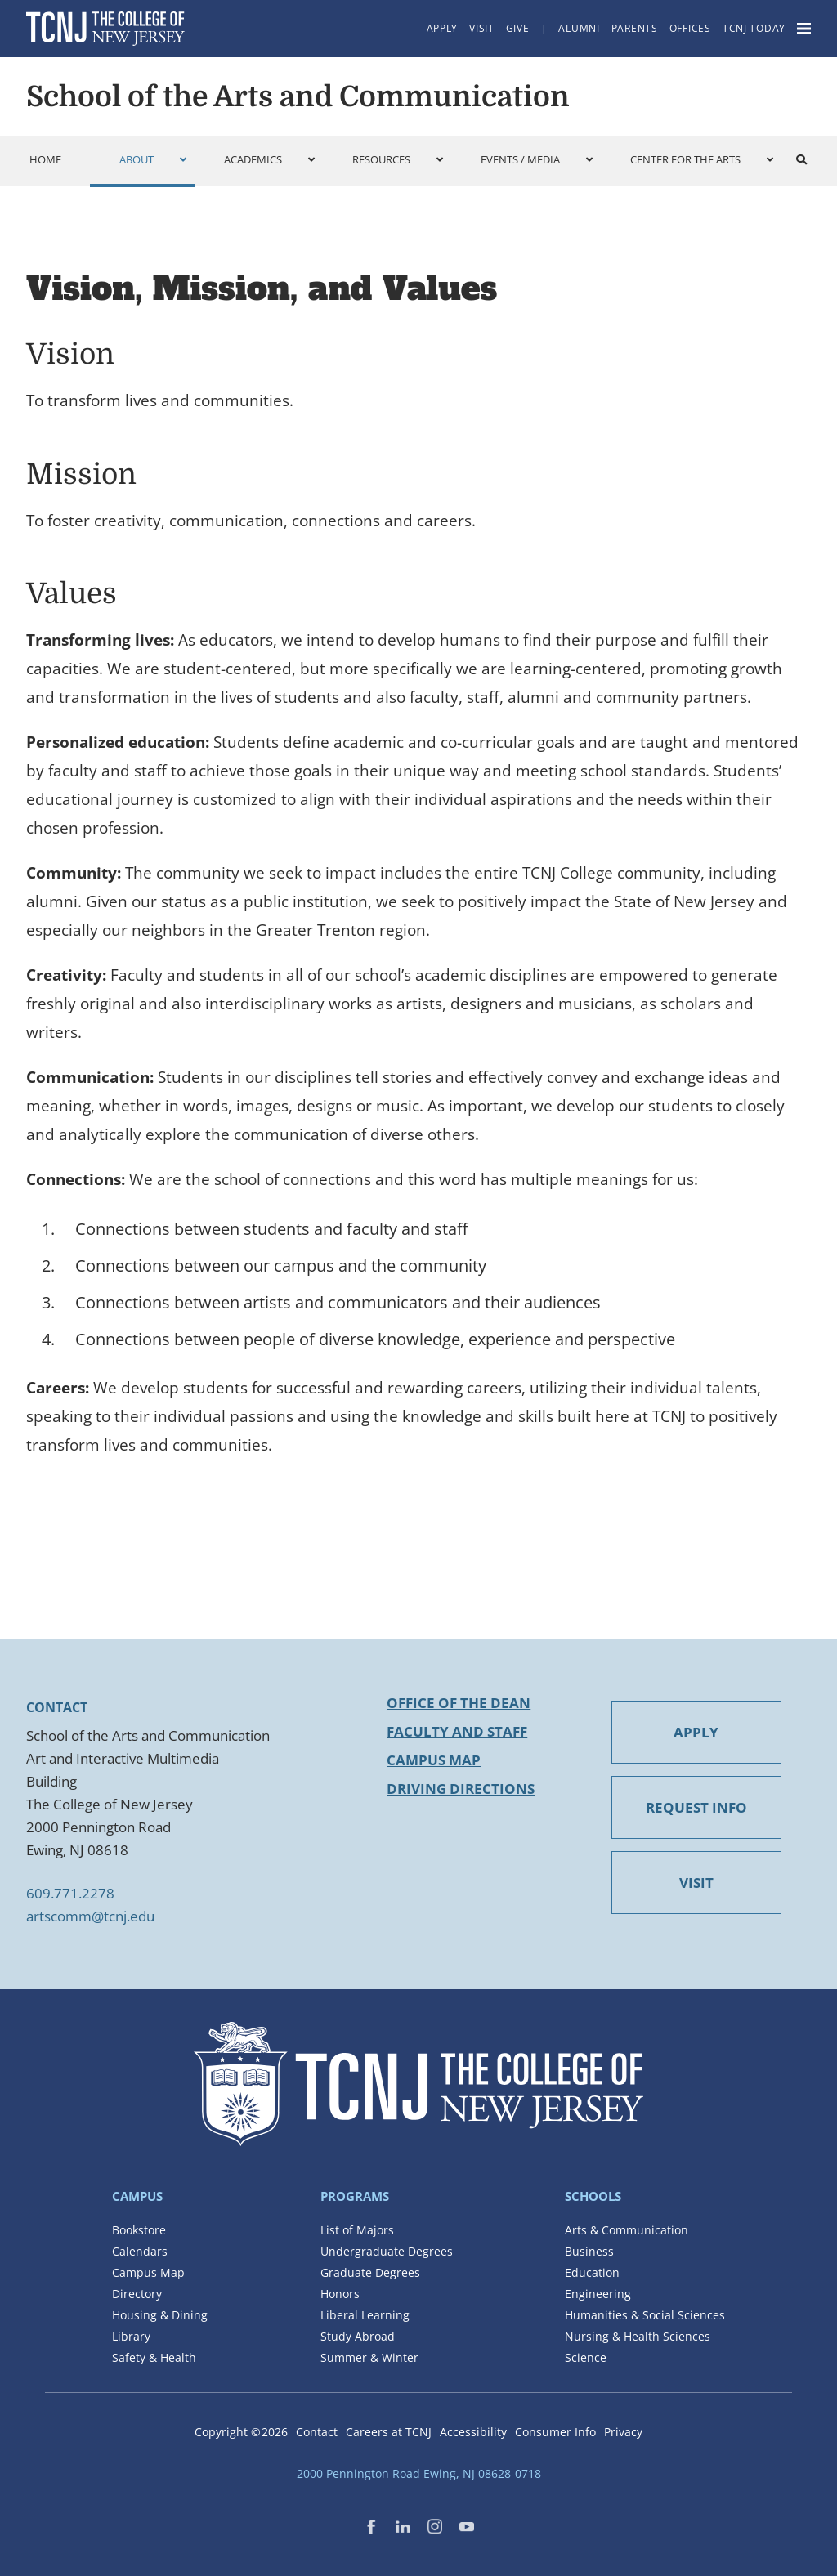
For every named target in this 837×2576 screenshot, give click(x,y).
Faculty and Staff (457, 1731)
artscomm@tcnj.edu (90, 1916)
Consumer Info (555, 2432)
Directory (137, 2293)
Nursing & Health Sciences (637, 2336)
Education (592, 2272)
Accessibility (473, 2432)
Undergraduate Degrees (386, 2251)
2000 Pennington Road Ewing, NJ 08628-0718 (419, 2473)
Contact (317, 2432)
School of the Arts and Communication (298, 96)
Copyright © (241, 2432)
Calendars (140, 2251)
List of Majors (357, 2230)
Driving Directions (461, 1788)
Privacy (623, 2432)
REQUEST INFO (696, 1807)
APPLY (696, 1732)
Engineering (598, 2293)
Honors (340, 2293)
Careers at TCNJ (389, 2432)
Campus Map (434, 1760)
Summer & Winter (369, 2357)
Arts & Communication (626, 2230)
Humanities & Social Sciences (645, 2315)
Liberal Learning (365, 2315)
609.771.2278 (70, 1893)
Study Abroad (357, 2336)
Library (131, 2336)
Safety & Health (154, 2357)
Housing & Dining (160, 2315)
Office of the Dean (458, 1702)
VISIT (696, 1882)
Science (585, 2357)
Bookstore (139, 2230)
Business (589, 2251)
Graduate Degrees (370, 2272)
